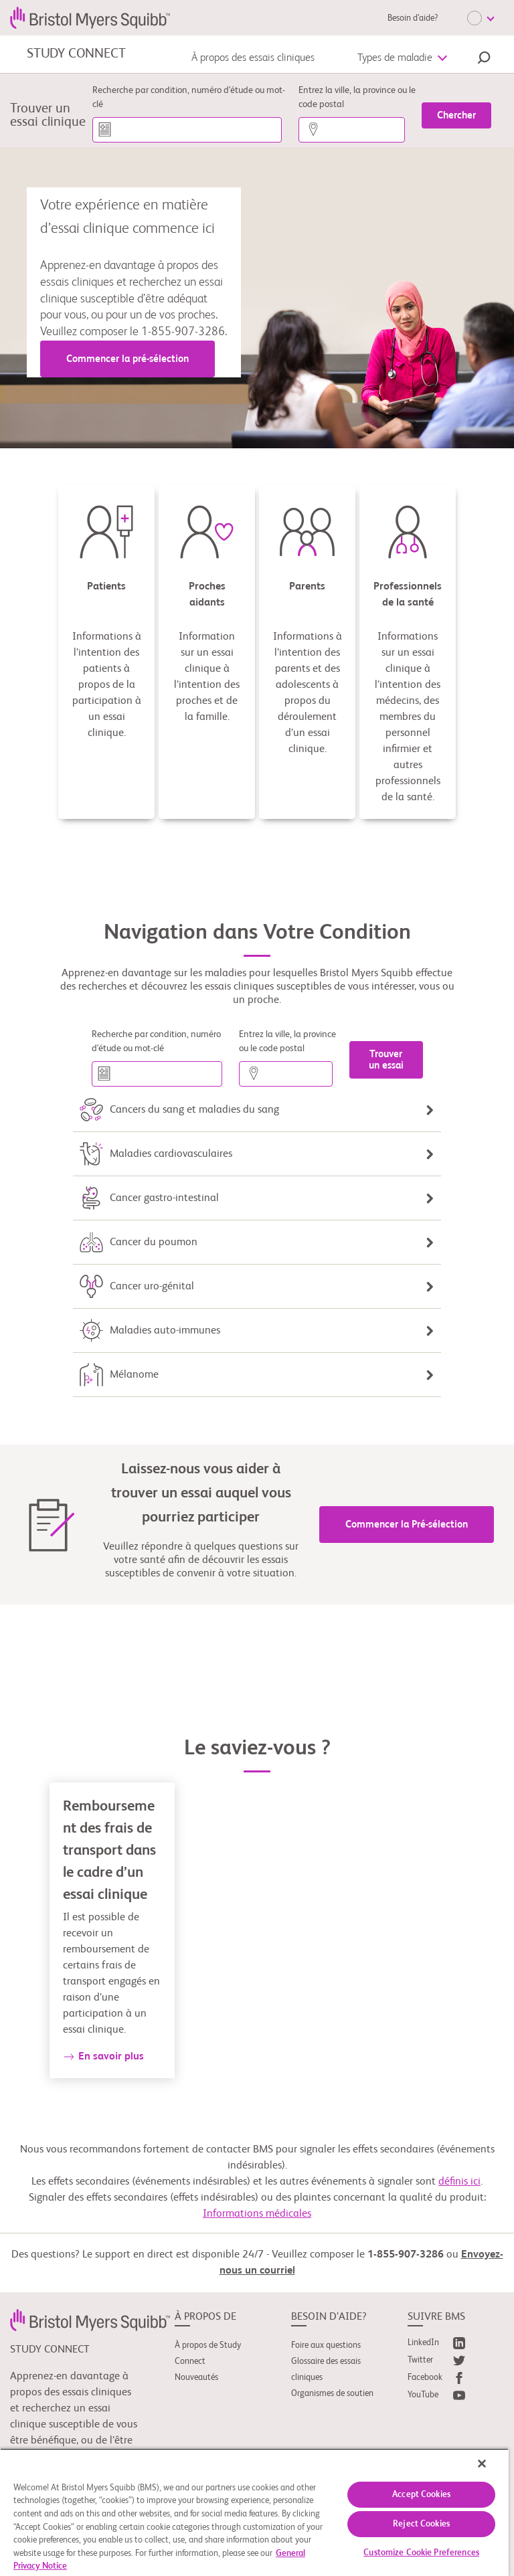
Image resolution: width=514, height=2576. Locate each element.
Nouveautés (196, 2377)
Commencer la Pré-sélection (406, 1525)
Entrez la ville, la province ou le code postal (357, 97)
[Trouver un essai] (386, 1060)
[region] (254, 2512)
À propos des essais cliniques (253, 58)
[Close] (482, 2464)
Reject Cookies (421, 2524)
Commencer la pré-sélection (127, 359)
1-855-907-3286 (405, 2254)
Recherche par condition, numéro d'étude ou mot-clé (188, 97)
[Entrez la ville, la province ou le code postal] (352, 130)
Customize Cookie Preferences (421, 2553)
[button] (484, 59)
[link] (90, 2320)
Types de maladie (394, 58)
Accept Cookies (421, 2494)
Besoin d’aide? (413, 18)
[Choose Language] (480, 18)
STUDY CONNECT (76, 54)
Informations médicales (257, 2214)
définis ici (459, 2182)
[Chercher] (456, 115)
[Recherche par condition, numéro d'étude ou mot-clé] (187, 130)
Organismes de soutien (332, 2393)
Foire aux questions (326, 2345)
